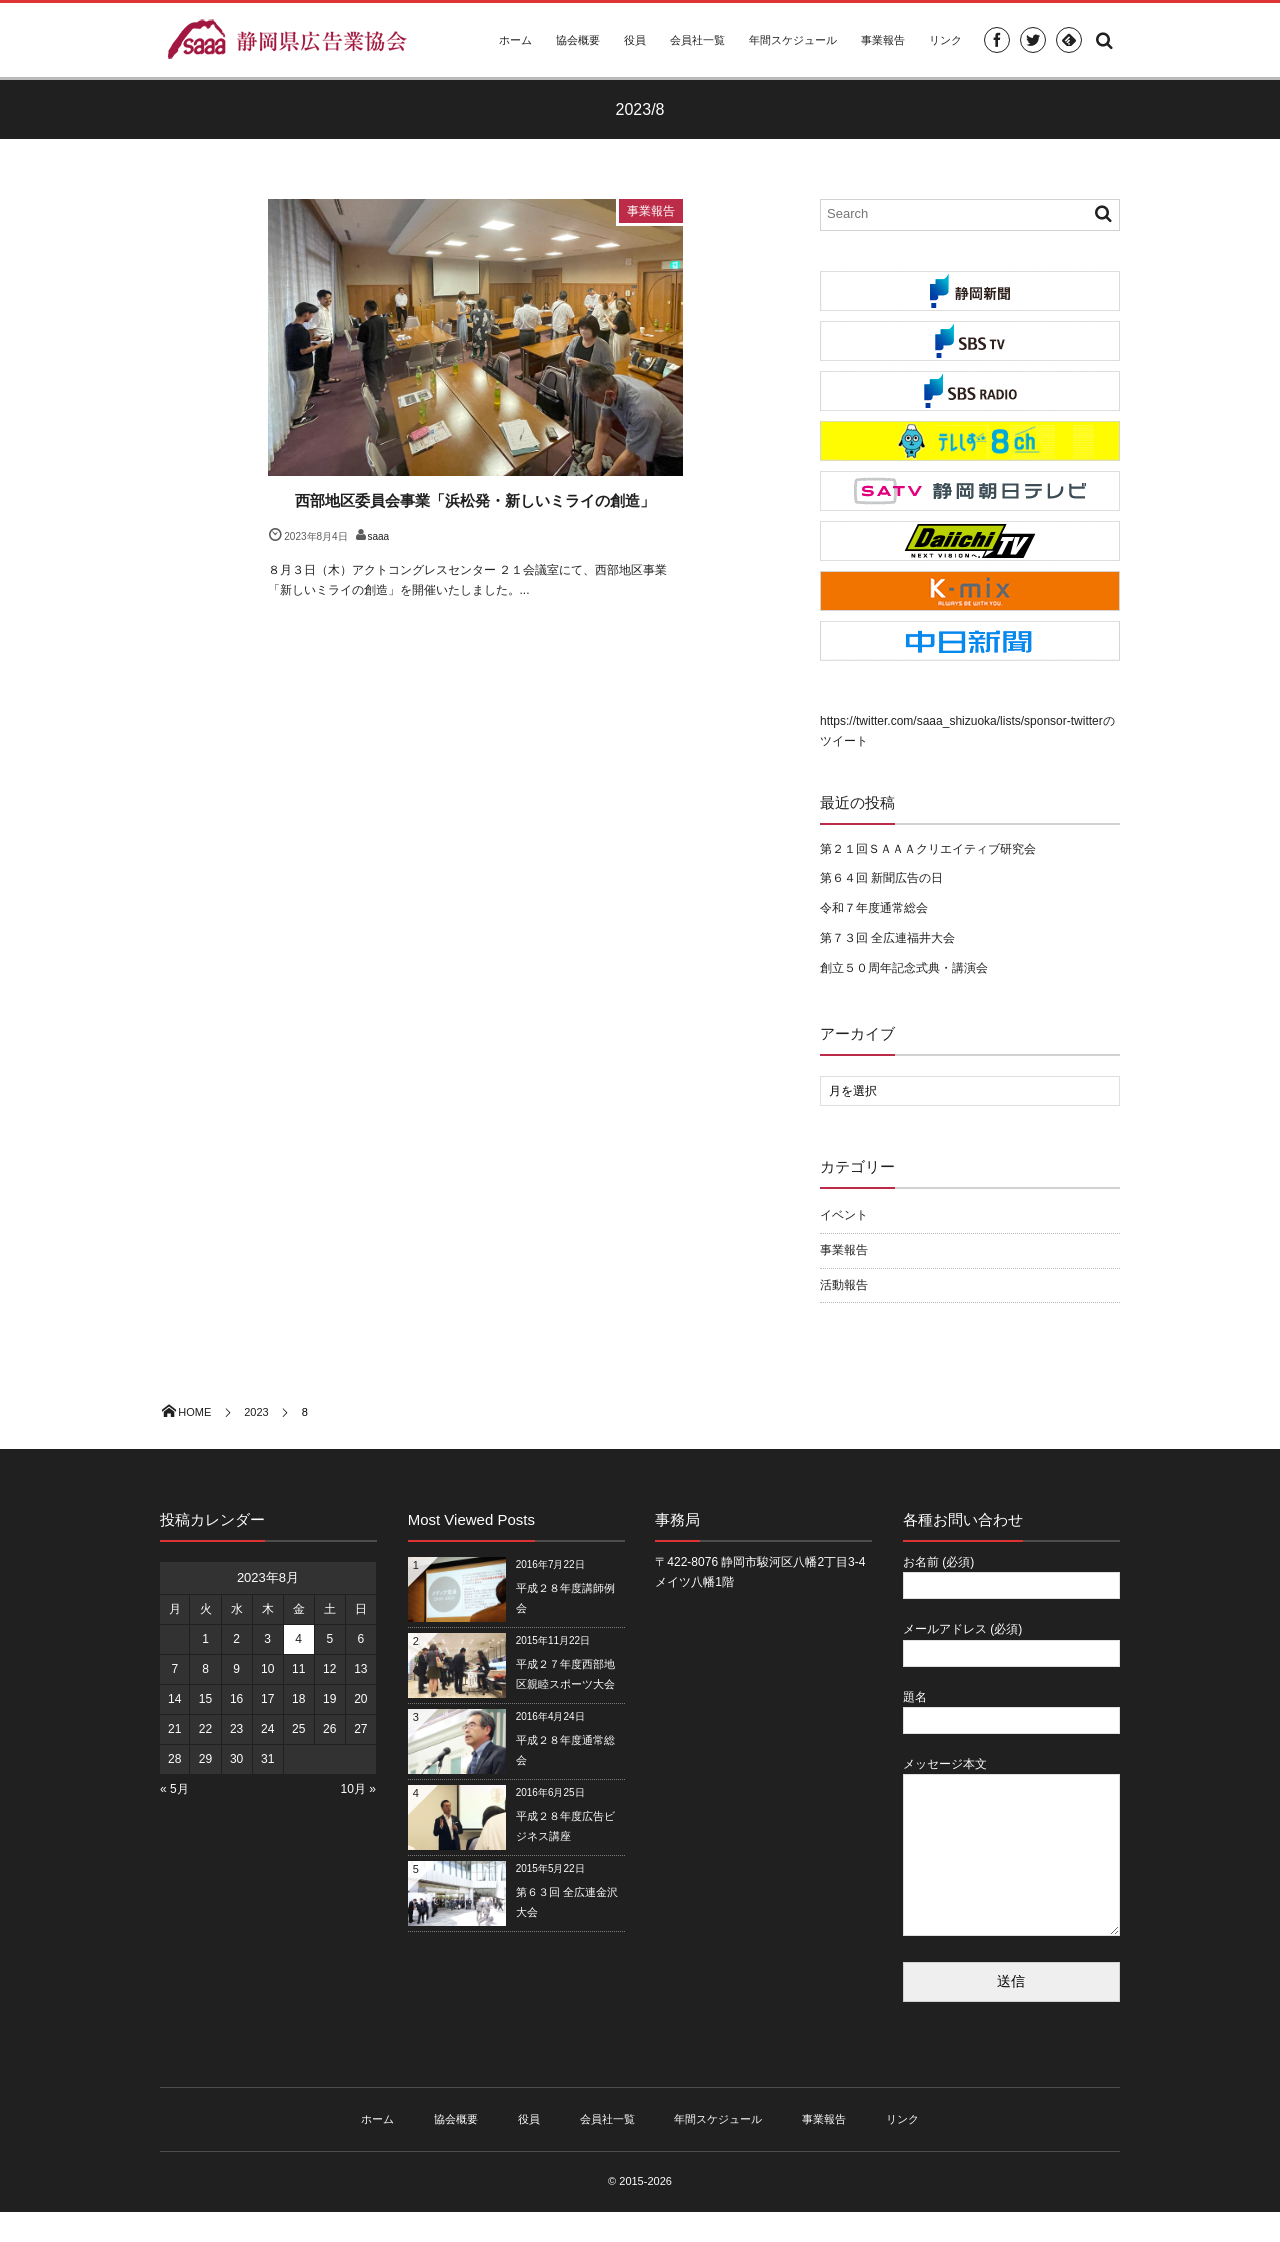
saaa (379, 536)
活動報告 (844, 1285)
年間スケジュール (793, 40)
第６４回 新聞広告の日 (881, 878)
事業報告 (883, 40)
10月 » (358, 1789)
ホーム (515, 40)
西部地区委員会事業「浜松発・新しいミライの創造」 (475, 500)
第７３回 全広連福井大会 (887, 938)
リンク (945, 40)
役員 (635, 40)
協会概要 (578, 40)
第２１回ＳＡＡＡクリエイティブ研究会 (928, 849)
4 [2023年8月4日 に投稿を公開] (298, 1639)
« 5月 (174, 1789)
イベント (844, 1215)
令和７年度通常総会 (874, 908)
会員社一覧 (697, 40)
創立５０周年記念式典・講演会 (904, 968)
